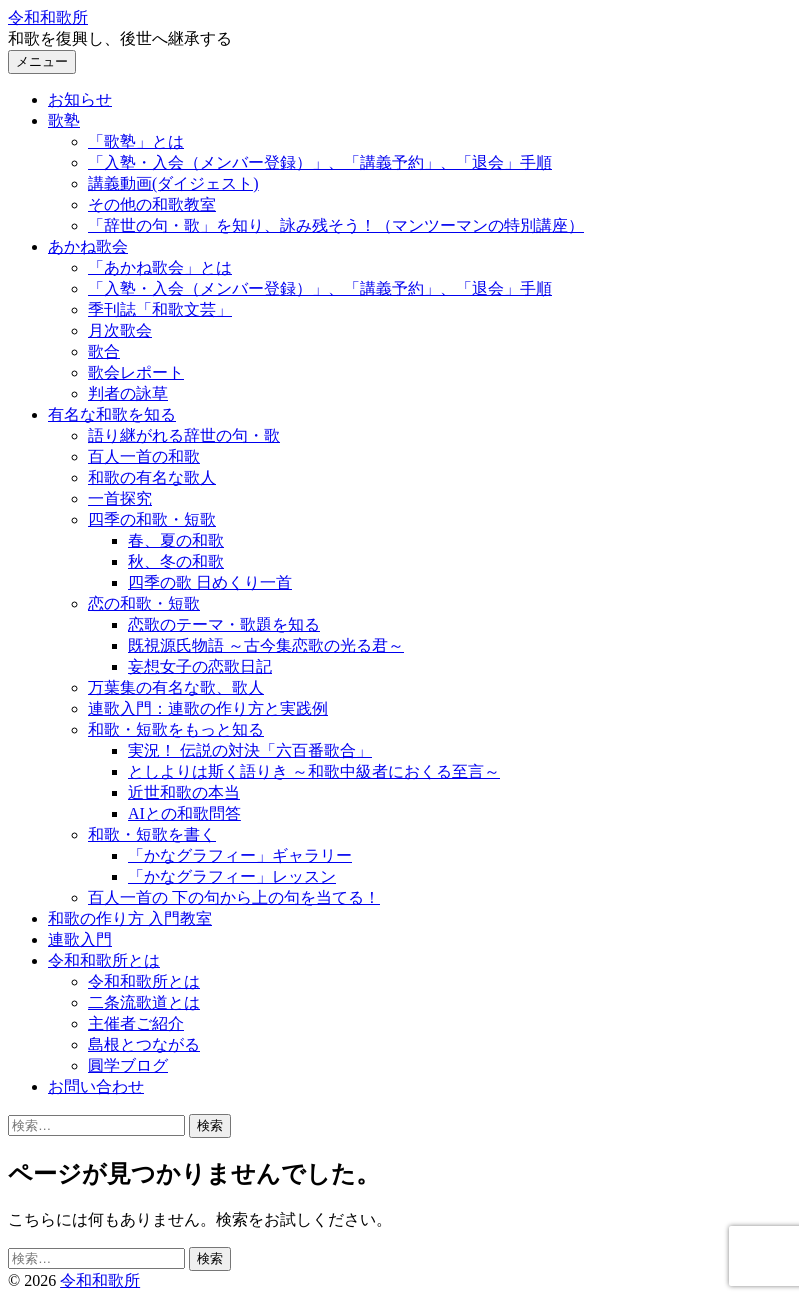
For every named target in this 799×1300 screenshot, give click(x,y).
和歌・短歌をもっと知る (176, 729)
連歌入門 (80, 939)
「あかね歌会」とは (160, 267)
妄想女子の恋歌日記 (200, 666)
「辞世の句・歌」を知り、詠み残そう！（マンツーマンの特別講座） (336, 225)
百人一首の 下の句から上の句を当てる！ (234, 897)
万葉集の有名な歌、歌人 (176, 687)
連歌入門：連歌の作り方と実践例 (208, 708)
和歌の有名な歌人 (152, 477)
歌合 (104, 351)
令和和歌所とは (104, 960)
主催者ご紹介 (136, 1023)
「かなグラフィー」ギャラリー (240, 855)
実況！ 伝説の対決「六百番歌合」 (250, 750)
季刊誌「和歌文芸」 (160, 309)
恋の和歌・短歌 (144, 603)
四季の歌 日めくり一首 (210, 582)
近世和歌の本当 (184, 792)
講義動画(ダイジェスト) (173, 183)
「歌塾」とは (136, 141)
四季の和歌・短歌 (152, 519)
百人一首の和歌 (144, 456)
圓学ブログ (128, 1065)
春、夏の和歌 (176, 540)
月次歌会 (120, 330)
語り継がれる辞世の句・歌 (184, 435)
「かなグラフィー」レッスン (232, 876)
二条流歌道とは (144, 1002)
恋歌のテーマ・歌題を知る (224, 624)
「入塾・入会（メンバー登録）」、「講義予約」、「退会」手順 (320, 162)
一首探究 (120, 498)
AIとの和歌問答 (184, 813)
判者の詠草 (128, 393)
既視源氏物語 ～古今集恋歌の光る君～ (266, 645)
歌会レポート (136, 372)
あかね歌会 (88, 246)
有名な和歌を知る (112, 414)
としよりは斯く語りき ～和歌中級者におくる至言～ (314, 771)
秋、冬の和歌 (176, 561)
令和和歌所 (48, 17)
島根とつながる (144, 1044)
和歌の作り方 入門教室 (130, 918)
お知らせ (80, 99)
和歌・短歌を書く (152, 834)
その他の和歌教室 (152, 204)
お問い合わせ (96, 1086)
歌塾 (64, 120)
